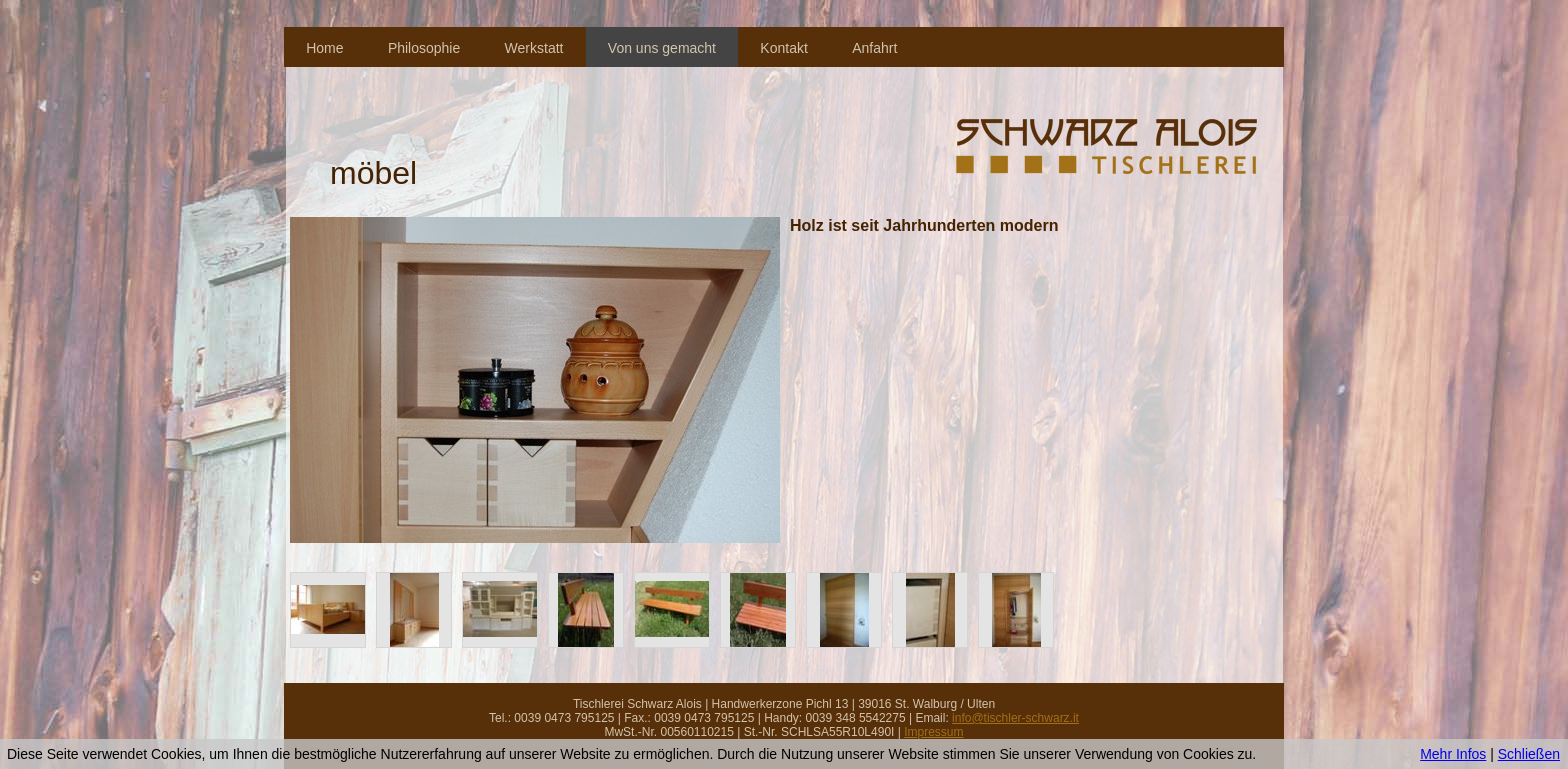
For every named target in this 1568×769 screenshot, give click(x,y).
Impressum (933, 732)
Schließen (1529, 754)
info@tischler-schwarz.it (1015, 718)
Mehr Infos (1453, 754)
